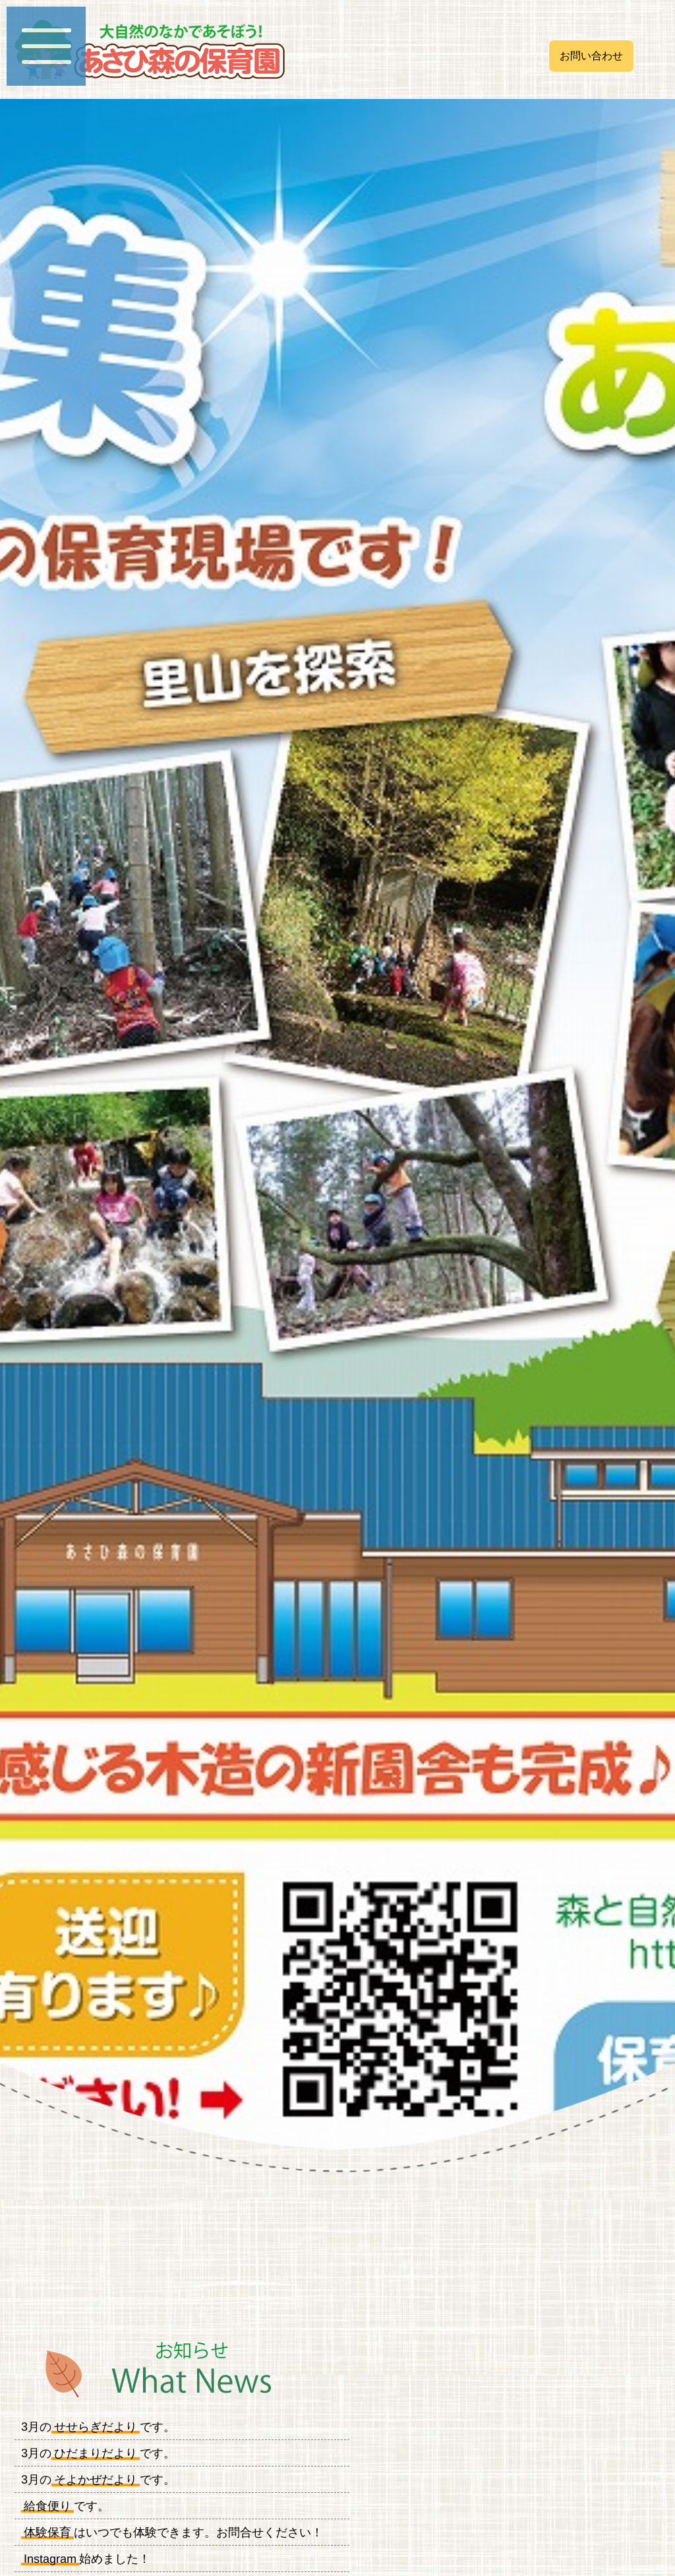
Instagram (50, 2558)
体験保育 (47, 2532)
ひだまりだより (95, 2453)
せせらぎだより (95, 2427)
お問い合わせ (591, 55)
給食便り (47, 2506)
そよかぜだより (95, 2479)
